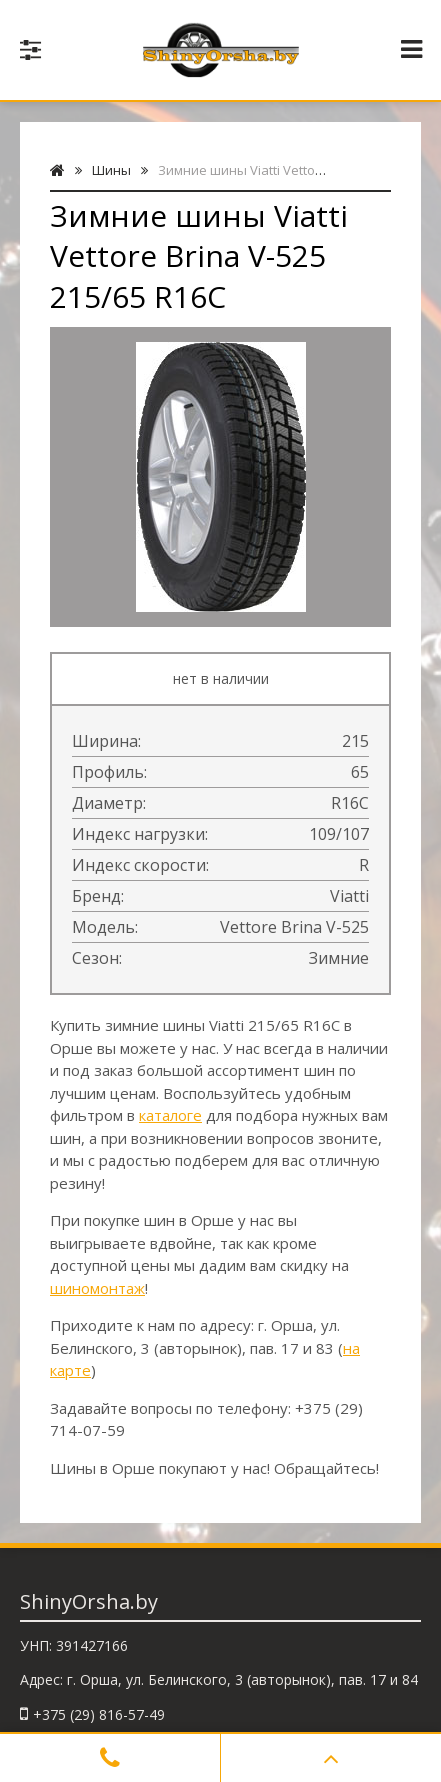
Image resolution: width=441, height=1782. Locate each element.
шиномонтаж (97, 1288)
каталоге (170, 1115)
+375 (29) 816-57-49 (99, 1714)
